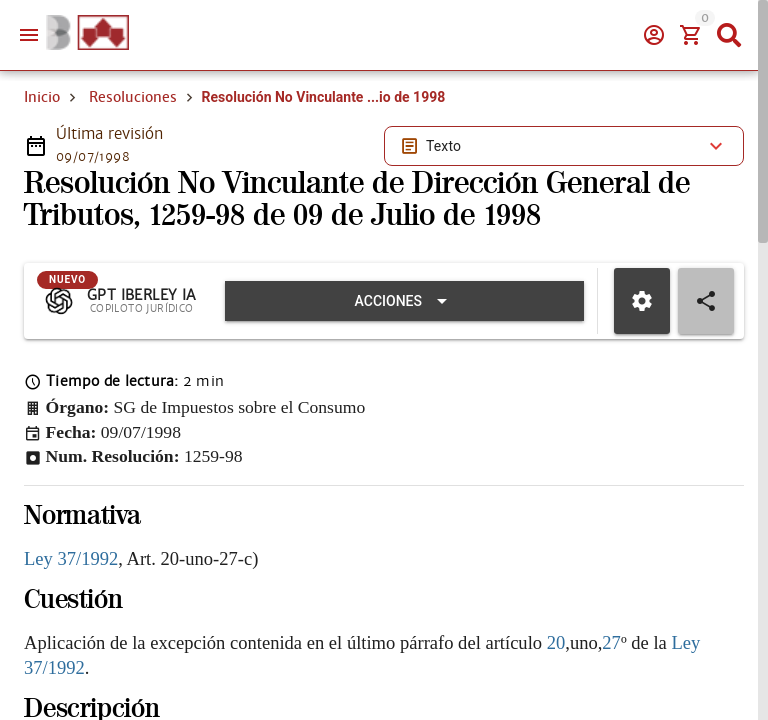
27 (611, 642)
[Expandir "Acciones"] (404, 301)
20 (556, 642)
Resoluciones (133, 97)
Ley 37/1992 (71, 558)
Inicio (42, 97)
